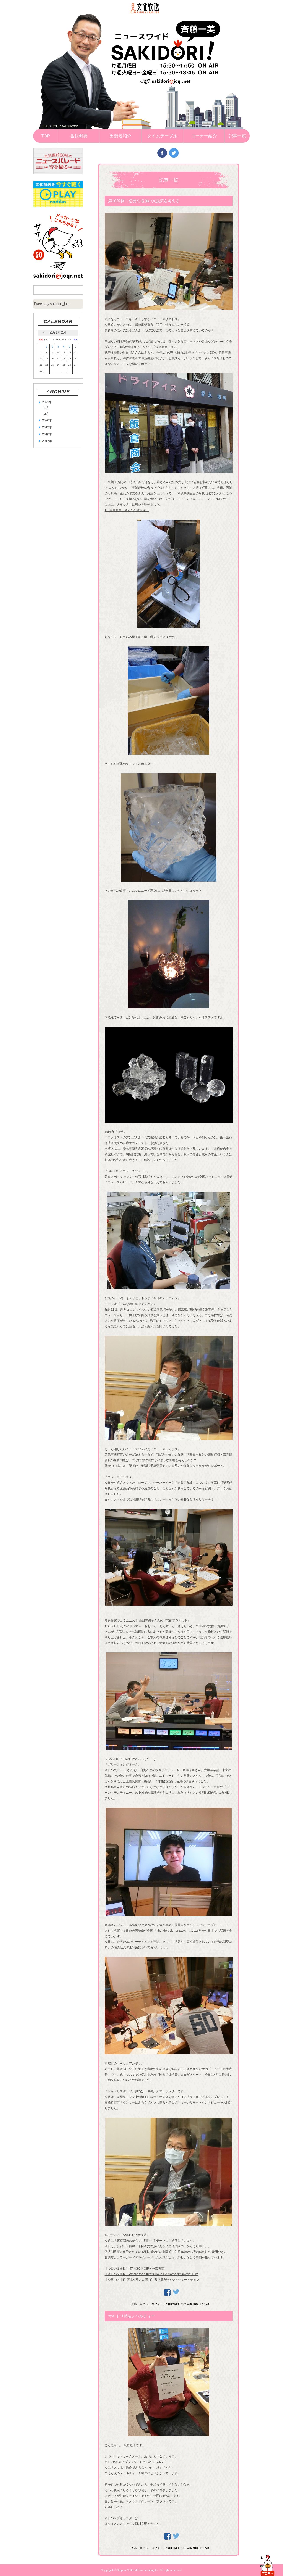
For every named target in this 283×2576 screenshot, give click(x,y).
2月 (46, 413)
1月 (46, 407)
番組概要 (79, 136)
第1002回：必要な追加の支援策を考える (143, 200)
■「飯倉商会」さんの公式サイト (127, 510)
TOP (45, 136)
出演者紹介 (120, 136)
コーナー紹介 (204, 136)
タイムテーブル (162, 136)
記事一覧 (237, 136)
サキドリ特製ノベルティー (131, 2316)
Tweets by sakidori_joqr (52, 304)
